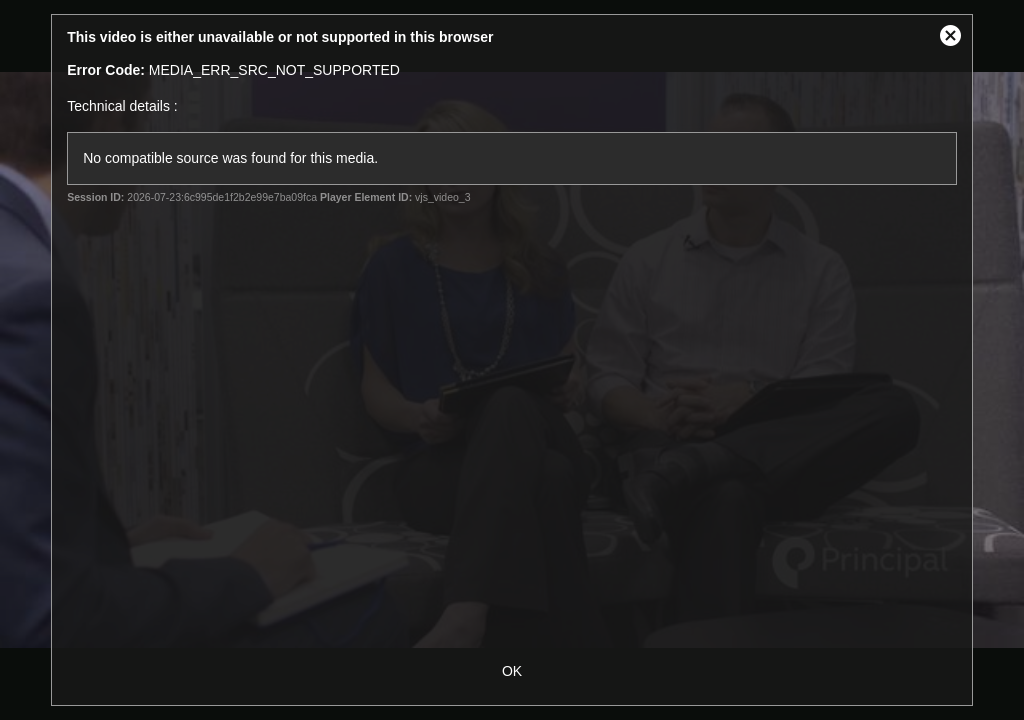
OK (512, 671)
